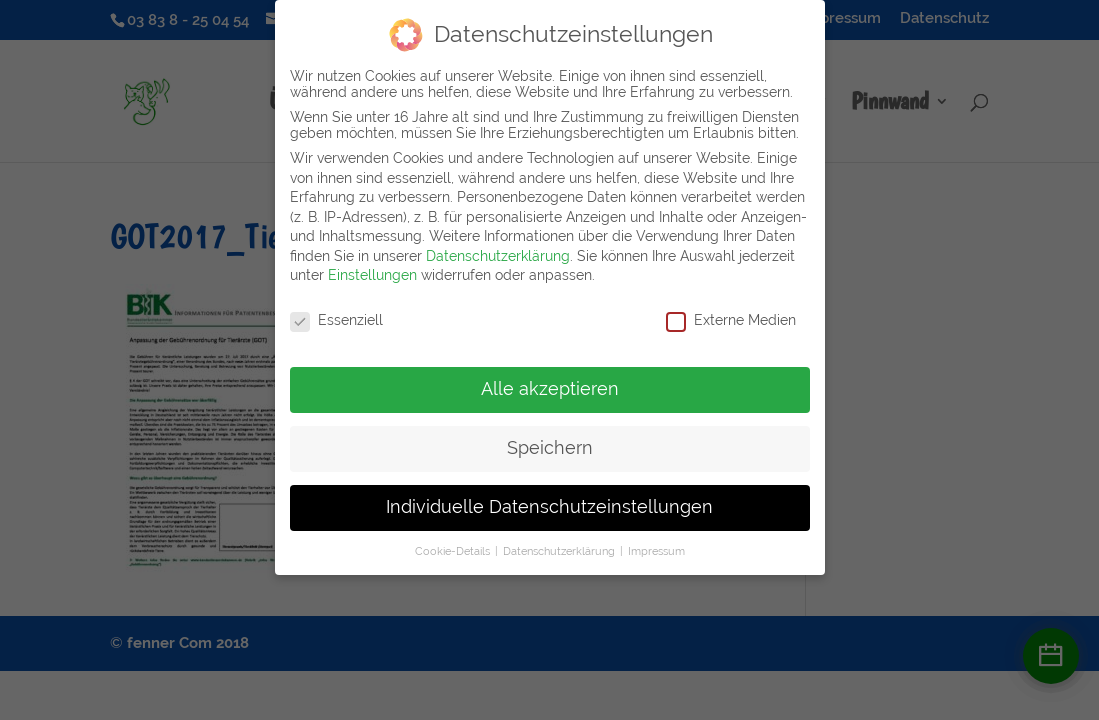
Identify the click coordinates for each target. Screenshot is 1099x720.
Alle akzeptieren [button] (550, 379)
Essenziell (336, 311)
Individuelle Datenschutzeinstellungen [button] (549, 497)
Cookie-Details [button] (454, 541)
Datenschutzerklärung (498, 246)
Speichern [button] (550, 438)
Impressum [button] (656, 541)
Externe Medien (731, 311)
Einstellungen (372, 266)
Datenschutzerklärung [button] (560, 541)
